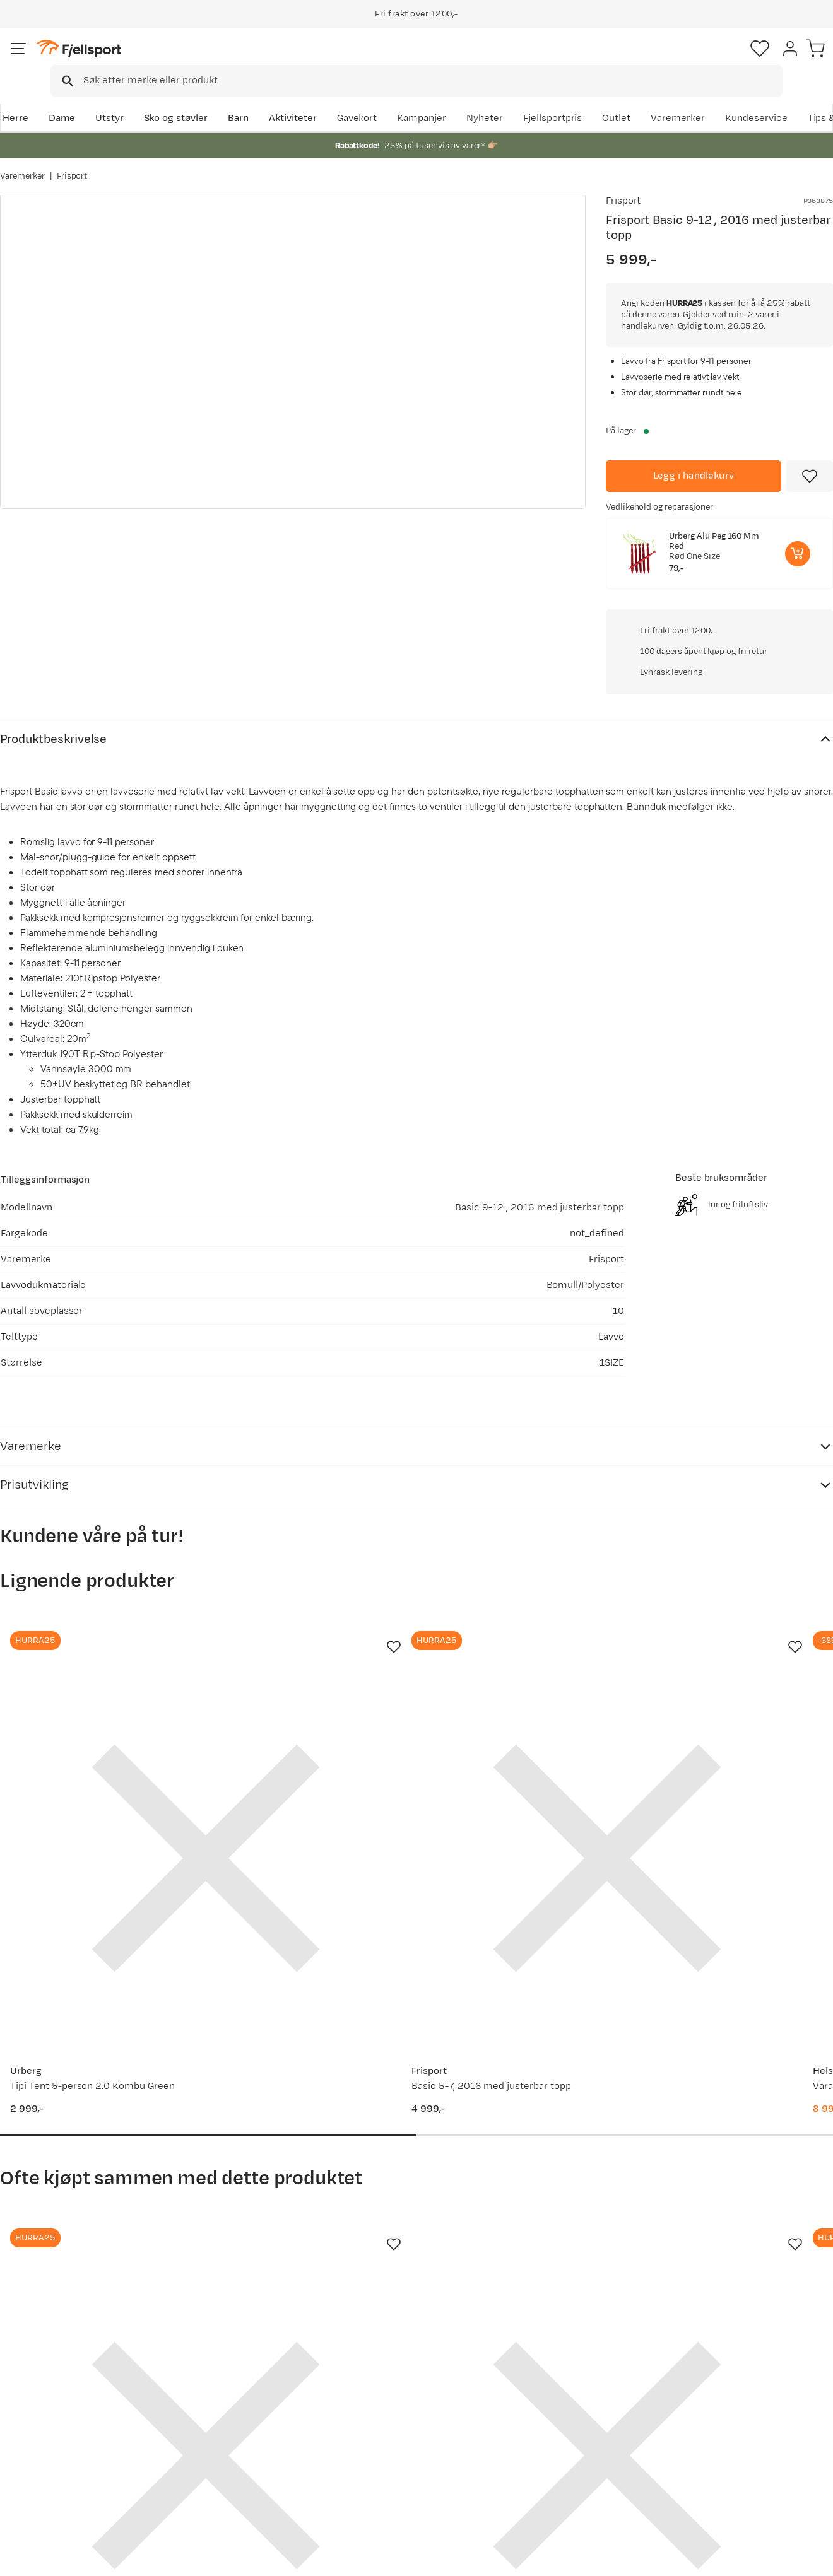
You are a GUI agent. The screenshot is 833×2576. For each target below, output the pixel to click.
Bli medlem (781, 2281)
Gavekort (201, 2450)
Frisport (72, 163)
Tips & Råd (37, 2450)
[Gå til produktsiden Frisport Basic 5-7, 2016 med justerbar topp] (308, 1589)
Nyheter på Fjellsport (228, 2410)
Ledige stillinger (385, 2450)
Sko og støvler (174, 98)
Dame (59, 98)
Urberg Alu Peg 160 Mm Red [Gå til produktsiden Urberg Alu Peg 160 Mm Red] (714, 539)
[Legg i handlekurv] (693, 474)
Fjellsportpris (598, 98)
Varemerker (724, 98)
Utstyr (107, 98)
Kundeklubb (376, 2410)
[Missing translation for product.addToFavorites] (809, 474)
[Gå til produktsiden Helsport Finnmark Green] (740, 1589)
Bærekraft (373, 2471)
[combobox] (427, 60)
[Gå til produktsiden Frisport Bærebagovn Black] (524, 2007)
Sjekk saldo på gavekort (65, 2410)
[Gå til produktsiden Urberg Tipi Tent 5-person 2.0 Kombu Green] (93, 1589)
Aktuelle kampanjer (224, 2390)
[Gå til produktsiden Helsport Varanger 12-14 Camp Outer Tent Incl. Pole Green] (524, 1589)
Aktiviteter (291, 98)
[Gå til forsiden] (63, 59)
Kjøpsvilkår (752, 2558)
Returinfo (34, 2430)
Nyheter (530, 98)
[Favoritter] (745, 60)
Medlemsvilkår (383, 2430)
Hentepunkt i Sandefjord (67, 2471)
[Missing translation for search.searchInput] (194, 60)
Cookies (809, 2558)
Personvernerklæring (673, 2558)
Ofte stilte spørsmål (58, 2390)
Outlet (662, 98)
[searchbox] (443, 60)
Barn (236, 98)
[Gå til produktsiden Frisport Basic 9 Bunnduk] (308, 2007)
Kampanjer (467, 98)
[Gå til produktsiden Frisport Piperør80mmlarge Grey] (740, 2007)
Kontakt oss (39, 2491)
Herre (13, 98)
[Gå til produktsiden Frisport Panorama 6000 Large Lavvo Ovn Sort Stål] (93, 2007)
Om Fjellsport (380, 2390)
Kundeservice (802, 98)
